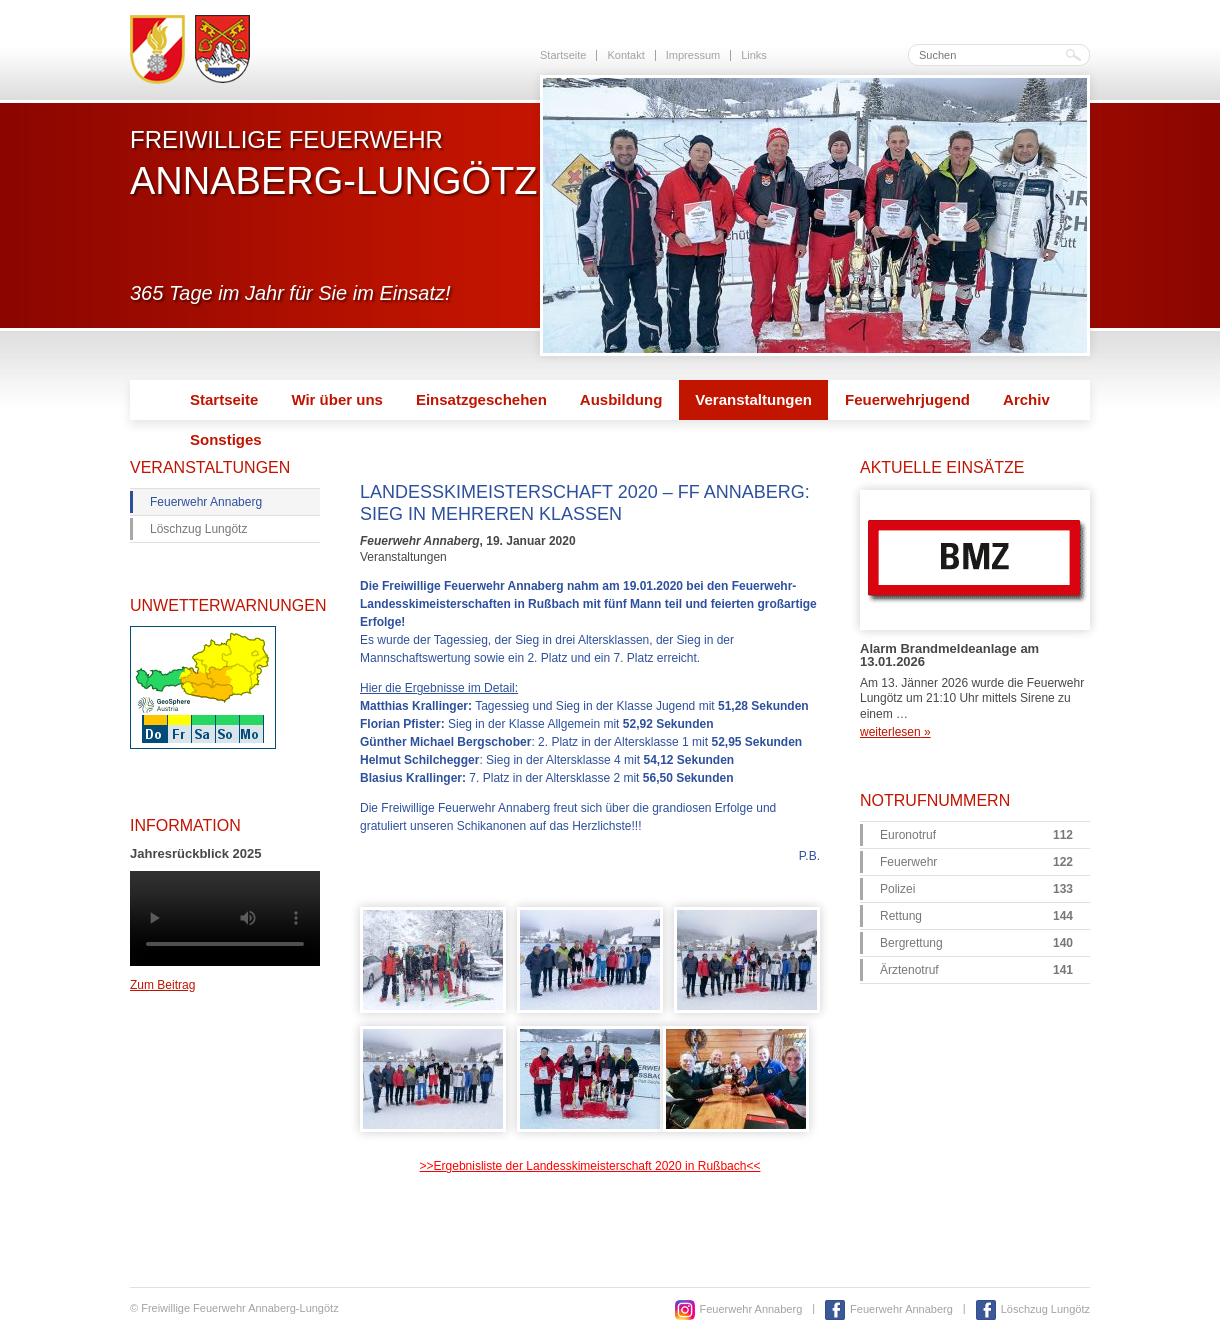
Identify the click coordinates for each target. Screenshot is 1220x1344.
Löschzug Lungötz (198, 529)
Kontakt (625, 55)
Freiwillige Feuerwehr (333, 163)
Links (754, 55)
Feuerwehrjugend (907, 399)
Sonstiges (226, 439)
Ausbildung (621, 399)
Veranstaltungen (753, 399)
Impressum (693, 55)
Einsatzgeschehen (481, 399)
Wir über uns (337, 399)
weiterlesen (895, 732)
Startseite (563, 55)
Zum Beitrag (162, 985)
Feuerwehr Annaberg (206, 502)
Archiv (1026, 399)
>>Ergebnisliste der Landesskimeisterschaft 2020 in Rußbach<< (590, 1166)
